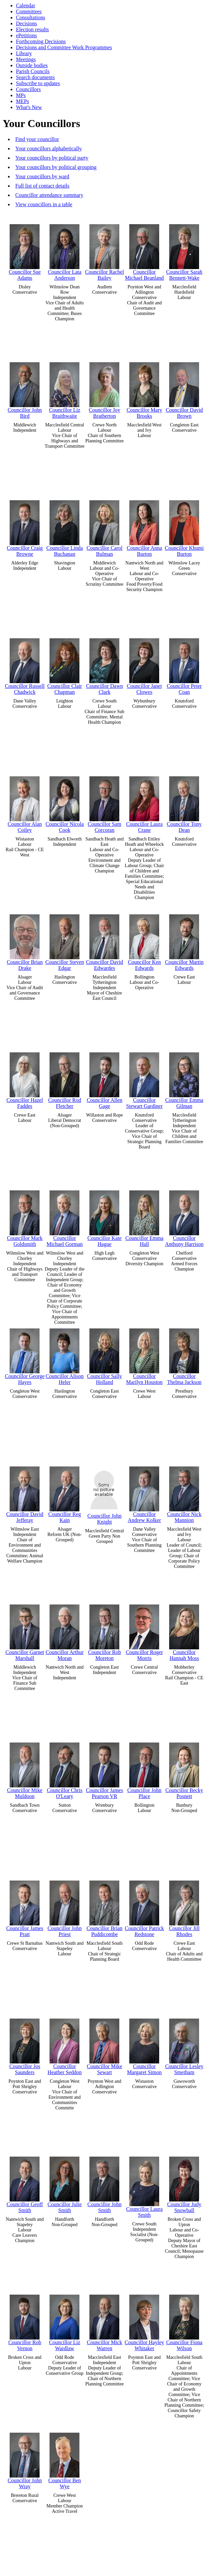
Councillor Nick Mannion (184, 1493)
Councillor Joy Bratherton (104, 389)
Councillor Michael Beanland (144, 251)
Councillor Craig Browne (25, 527)
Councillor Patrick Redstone (144, 1907)
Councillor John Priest (65, 1907)
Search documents (35, 77)
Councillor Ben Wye (64, 2459)
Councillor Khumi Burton (184, 527)
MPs (21, 95)
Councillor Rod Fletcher (64, 1079)
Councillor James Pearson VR (104, 1769)
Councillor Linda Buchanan (65, 527)
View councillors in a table (43, 204)
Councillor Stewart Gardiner (144, 1079)
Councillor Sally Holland (104, 1355)
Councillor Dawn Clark (104, 665)
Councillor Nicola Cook (65, 803)
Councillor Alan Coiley (25, 803)
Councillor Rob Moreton (104, 1631)
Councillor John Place (144, 1769)
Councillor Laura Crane (144, 803)
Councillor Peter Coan (184, 665)
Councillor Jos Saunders (24, 2045)
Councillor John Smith (104, 2183)
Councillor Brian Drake (25, 941)
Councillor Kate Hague (104, 1217)
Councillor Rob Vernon (24, 2321)
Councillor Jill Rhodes (184, 1907)
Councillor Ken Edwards (144, 941)
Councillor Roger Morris (144, 1631)
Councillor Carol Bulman (104, 527)
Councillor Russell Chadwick (25, 665)
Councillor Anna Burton (144, 527)
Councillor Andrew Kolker (144, 1493)
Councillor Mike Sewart (104, 2045)
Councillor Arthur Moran (64, 1631)
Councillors (28, 89)
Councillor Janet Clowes (144, 665)
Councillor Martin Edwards (184, 941)
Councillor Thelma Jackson (184, 1355)
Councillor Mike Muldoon (24, 1769)
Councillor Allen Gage (104, 1079)
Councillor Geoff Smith (25, 2183)
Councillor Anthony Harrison (184, 1217)
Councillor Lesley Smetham (184, 2045)
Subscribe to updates (38, 83)
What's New (29, 107)
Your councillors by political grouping (56, 167)
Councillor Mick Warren (104, 2321)
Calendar (25, 5)
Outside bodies (32, 65)
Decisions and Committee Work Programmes (64, 47)
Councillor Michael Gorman (65, 1217)
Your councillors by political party (51, 158)
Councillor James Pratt (25, 1907)
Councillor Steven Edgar (64, 941)
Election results (32, 29)
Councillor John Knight (104, 1494)
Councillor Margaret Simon (144, 2045)
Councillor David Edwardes (104, 941)
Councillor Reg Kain (64, 1493)
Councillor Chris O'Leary (64, 1769)
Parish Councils (33, 71)
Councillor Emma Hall (144, 1217)
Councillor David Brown (184, 389)
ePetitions (26, 35)
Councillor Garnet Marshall (24, 1631)
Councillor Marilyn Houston (144, 1355)
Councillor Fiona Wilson (184, 2321)
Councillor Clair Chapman (64, 665)
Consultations (30, 17)
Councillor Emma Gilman (184, 1079)
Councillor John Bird (25, 389)
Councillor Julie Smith (65, 2183)
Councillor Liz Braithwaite (64, 389)
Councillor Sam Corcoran (104, 803)
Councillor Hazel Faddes (25, 1079)
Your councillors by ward (42, 176)
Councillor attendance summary (49, 195)
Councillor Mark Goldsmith (25, 1217)
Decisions (26, 23)
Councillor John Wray (25, 2459)
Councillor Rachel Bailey (104, 251)
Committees (29, 11)
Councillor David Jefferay (25, 1493)
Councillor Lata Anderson (64, 251)
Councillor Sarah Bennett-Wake (184, 251)
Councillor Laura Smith (144, 2185)
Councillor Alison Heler (64, 1355)
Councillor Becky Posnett (184, 1769)
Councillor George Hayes (25, 1355)
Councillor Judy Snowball (184, 2183)
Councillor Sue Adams (25, 251)
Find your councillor (37, 139)
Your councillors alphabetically (48, 148)
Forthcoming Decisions (41, 41)
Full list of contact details (42, 186)
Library (24, 53)
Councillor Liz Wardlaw (64, 2321)
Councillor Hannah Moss (184, 1631)
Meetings (26, 59)
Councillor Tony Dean (184, 803)
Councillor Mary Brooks (144, 389)
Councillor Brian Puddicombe (104, 1907)
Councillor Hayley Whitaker (144, 2321)
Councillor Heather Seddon (65, 2045)
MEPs (22, 101)
